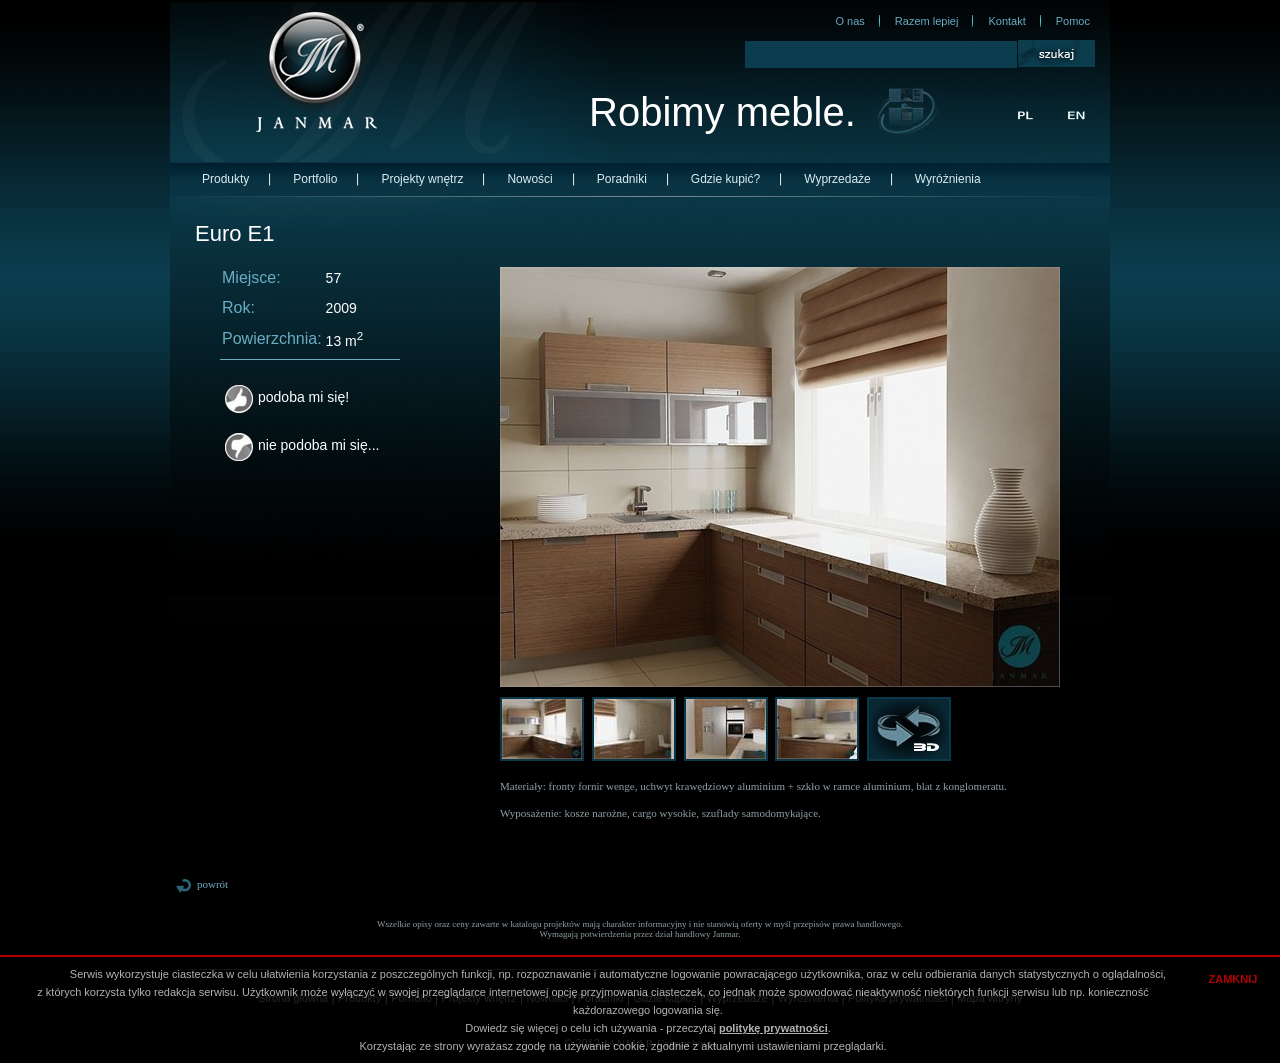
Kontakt (1006, 21)
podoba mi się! (287, 397)
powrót (201, 884)
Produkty (225, 179)
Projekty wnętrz (422, 179)
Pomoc (1073, 21)
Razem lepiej (927, 21)
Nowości (529, 179)
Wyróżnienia (948, 179)
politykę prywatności (773, 1028)
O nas (849, 21)
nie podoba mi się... (302, 445)
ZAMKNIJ (1233, 979)
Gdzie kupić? (725, 179)
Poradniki (622, 179)
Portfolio (315, 179)
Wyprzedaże (837, 179)
